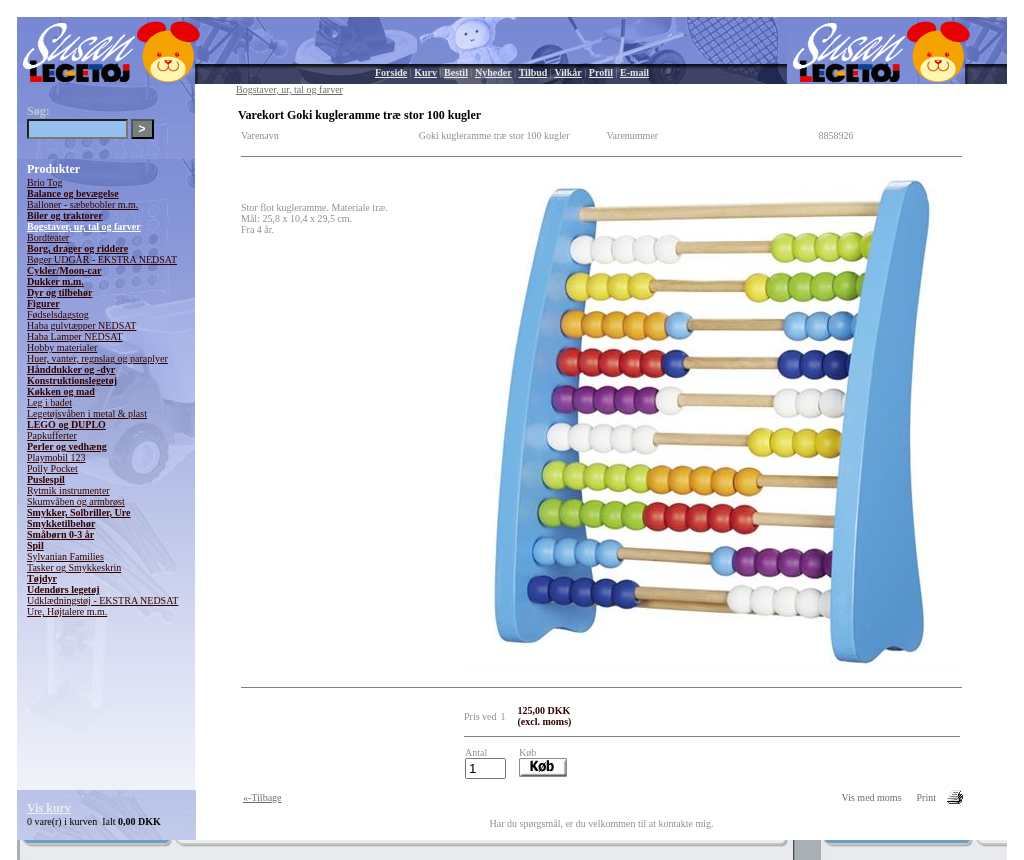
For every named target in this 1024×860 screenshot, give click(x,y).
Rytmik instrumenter (68, 490)
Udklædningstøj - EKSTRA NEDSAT (102, 600)
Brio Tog (45, 182)
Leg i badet (49, 402)
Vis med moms (872, 797)
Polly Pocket (52, 468)
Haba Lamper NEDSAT (75, 336)
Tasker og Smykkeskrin (74, 567)
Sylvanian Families (65, 556)
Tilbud (533, 72)
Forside (391, 72)
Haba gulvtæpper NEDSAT (81, 325)
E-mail (634, 72)
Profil (601, 72)
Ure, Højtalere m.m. (67, 611)
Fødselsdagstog (58, 314)
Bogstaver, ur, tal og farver (84, 226)
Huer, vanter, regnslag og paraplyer (97, 358)
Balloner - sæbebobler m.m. (82, 204)
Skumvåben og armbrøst (76, 501)
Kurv (425, 72)
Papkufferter (52, 435)
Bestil (456, 72)
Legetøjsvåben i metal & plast (87, 413)
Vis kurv (49, 808)
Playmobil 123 (56, 457)
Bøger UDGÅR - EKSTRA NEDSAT (102, 259)
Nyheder (493, 72)
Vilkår (567, 72)
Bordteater (48, 237)
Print (926, 797)
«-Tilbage (262, 797)
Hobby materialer (62, 347)
